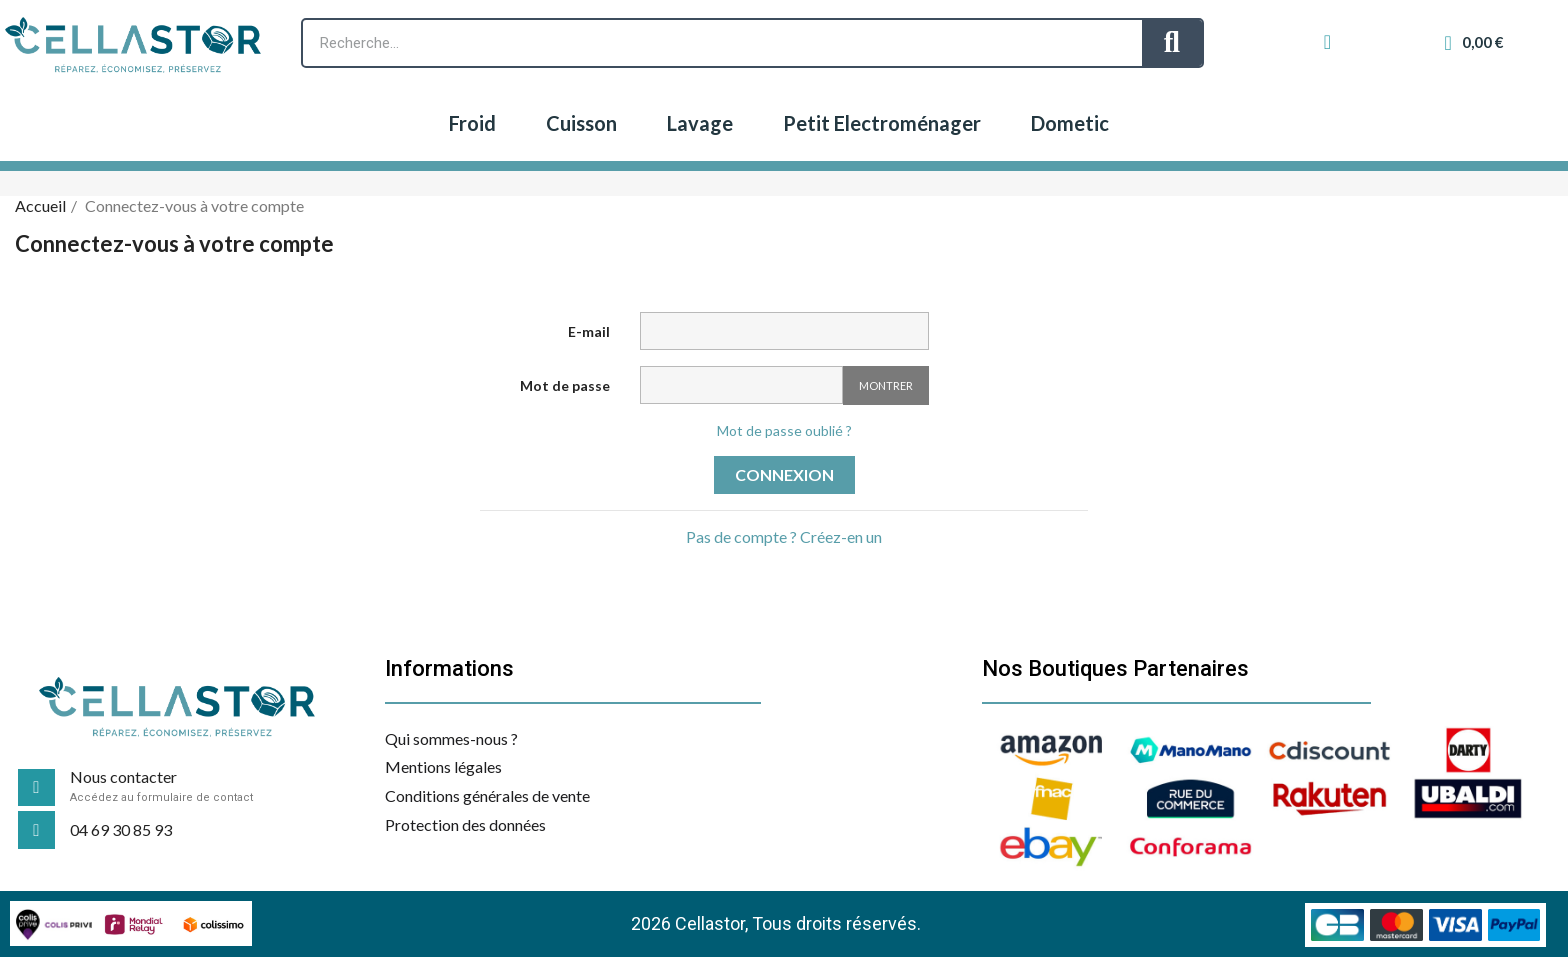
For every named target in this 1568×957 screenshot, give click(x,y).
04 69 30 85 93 (121, 829)
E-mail (589, 331)
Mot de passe (565, 385)
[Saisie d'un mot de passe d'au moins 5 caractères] (741, 385)
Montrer (886, 385)
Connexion (784, 474)
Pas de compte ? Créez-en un (784, 536)
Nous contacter (123, 776)
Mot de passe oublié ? (784, 430)
